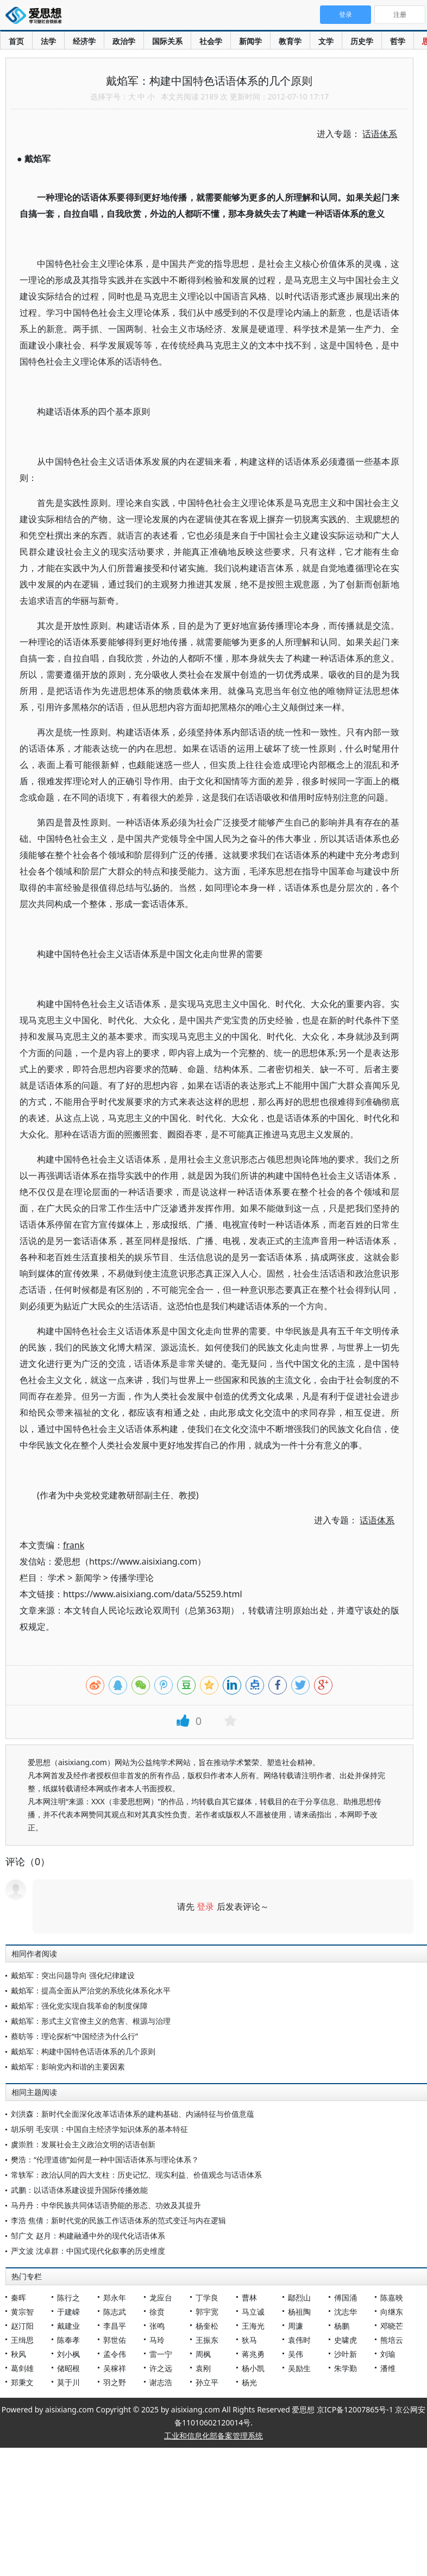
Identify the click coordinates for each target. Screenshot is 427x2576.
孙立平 (207, 2382)
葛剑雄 (22, 2368)
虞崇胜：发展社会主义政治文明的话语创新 (83, 2144)
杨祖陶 (299, 2311)
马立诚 (253, 2311)
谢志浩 (160, 2382)
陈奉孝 (68, 2340)
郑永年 (114, 2297)
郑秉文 (22, 2382)
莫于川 (68, 2382)
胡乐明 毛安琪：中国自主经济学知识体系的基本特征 (99, 2129)
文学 (326, 41)
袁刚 (203, 2368)
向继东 (391, 2311)
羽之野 (114, 2382)
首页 (16, 41)
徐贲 (157, 2311)
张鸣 (157, 2326)
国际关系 (167, 41)
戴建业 (68, 2326)
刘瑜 (387, 2354)
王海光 (253, 2326)
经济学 (84, 41)
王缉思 (22, 2340)
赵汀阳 (22, 2326)
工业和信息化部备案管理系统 (213, 2435)
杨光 (249, 2382)
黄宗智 (22, 2311)
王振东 (207, 2340)
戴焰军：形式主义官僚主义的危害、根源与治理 (91, 2021)
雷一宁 (160, 2354)
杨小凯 (253, 2368)
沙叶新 (345, 2354)
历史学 (361, 41)
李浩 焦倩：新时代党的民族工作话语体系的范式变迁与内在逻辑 (118, 2220)
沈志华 (345, 2311)
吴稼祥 (114, 2368)
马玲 (157, 2340)
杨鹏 (341, 2326)
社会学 (210, 41)
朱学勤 (345, 2368)
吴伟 (295, 2354)
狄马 (249, 2340)
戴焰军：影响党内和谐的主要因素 (68, 2066)
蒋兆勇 (253, 2354)
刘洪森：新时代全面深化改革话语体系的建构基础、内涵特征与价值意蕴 (132, 2114)
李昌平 (114, 2326)
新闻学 (250, 41)
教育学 (290, 41)
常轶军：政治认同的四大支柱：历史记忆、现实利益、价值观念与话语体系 (136, 2174)
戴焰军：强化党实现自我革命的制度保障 (79, 2005)
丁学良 (207, 2297)
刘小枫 (68, 2354)
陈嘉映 (391, 2297)
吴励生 (299, 2368)
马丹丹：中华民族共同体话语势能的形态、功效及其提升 (106, 2205)
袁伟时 (299, 2340)
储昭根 (68, 2368)
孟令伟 (114, 2354)
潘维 (387, 2368)
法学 (48, 41)
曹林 (249, 2297)
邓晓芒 (391, 2326)
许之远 (160, 2368)
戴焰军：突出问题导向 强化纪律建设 (73, 1975)
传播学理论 (132, 1578)
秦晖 (18, 2297)
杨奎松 (207, 2326)
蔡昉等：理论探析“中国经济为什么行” (74, 2036)
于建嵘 (68, 2311)
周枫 (203, 2354)
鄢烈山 (299, 2297)
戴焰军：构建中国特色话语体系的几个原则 (83, 2051)
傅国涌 (345, 2297)
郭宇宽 (207, 2311)
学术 (56, 1578)
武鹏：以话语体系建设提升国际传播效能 (79, 2190)
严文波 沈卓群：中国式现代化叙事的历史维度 (88, 2251)
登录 (205, 1906)
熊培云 (391, 2340)
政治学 (123, 41)
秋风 (18, 2354)
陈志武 (114, 2311)
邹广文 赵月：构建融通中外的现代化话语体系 (88, 2235)
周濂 (295, 2326)
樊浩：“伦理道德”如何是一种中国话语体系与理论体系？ (105, 2159)
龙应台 (160, 2297)
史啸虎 (345, 2340)
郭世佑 (114, 2340)
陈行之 (68, 2297)
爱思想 (36, 16)
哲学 (397, 41)
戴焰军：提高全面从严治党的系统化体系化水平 (91, 1990)
